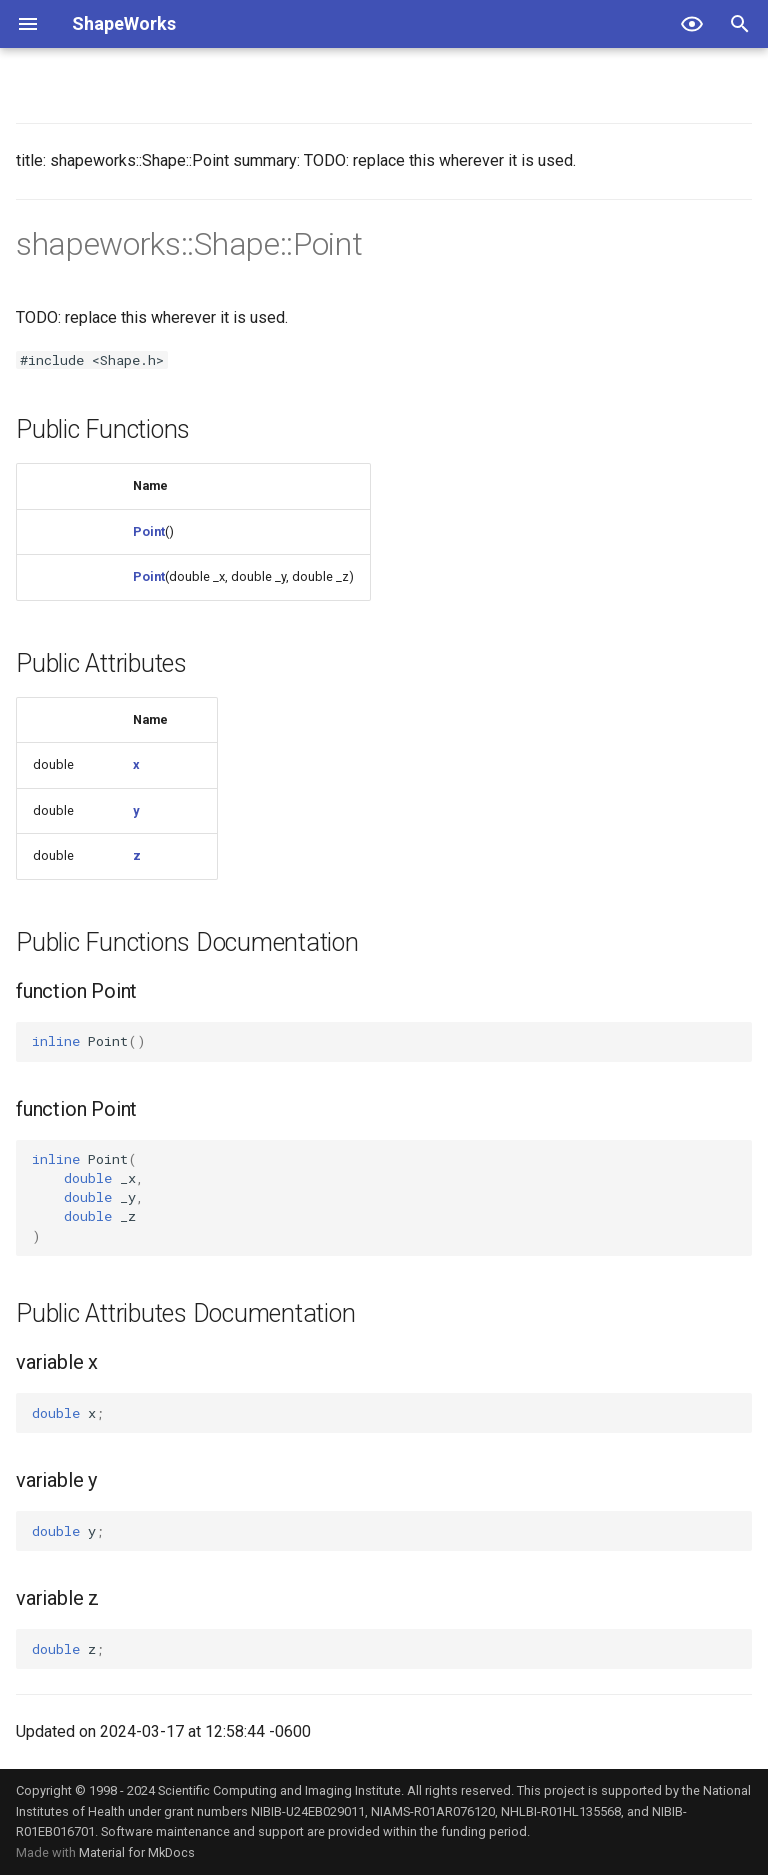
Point (149, 531)
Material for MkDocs (137, 1852)
